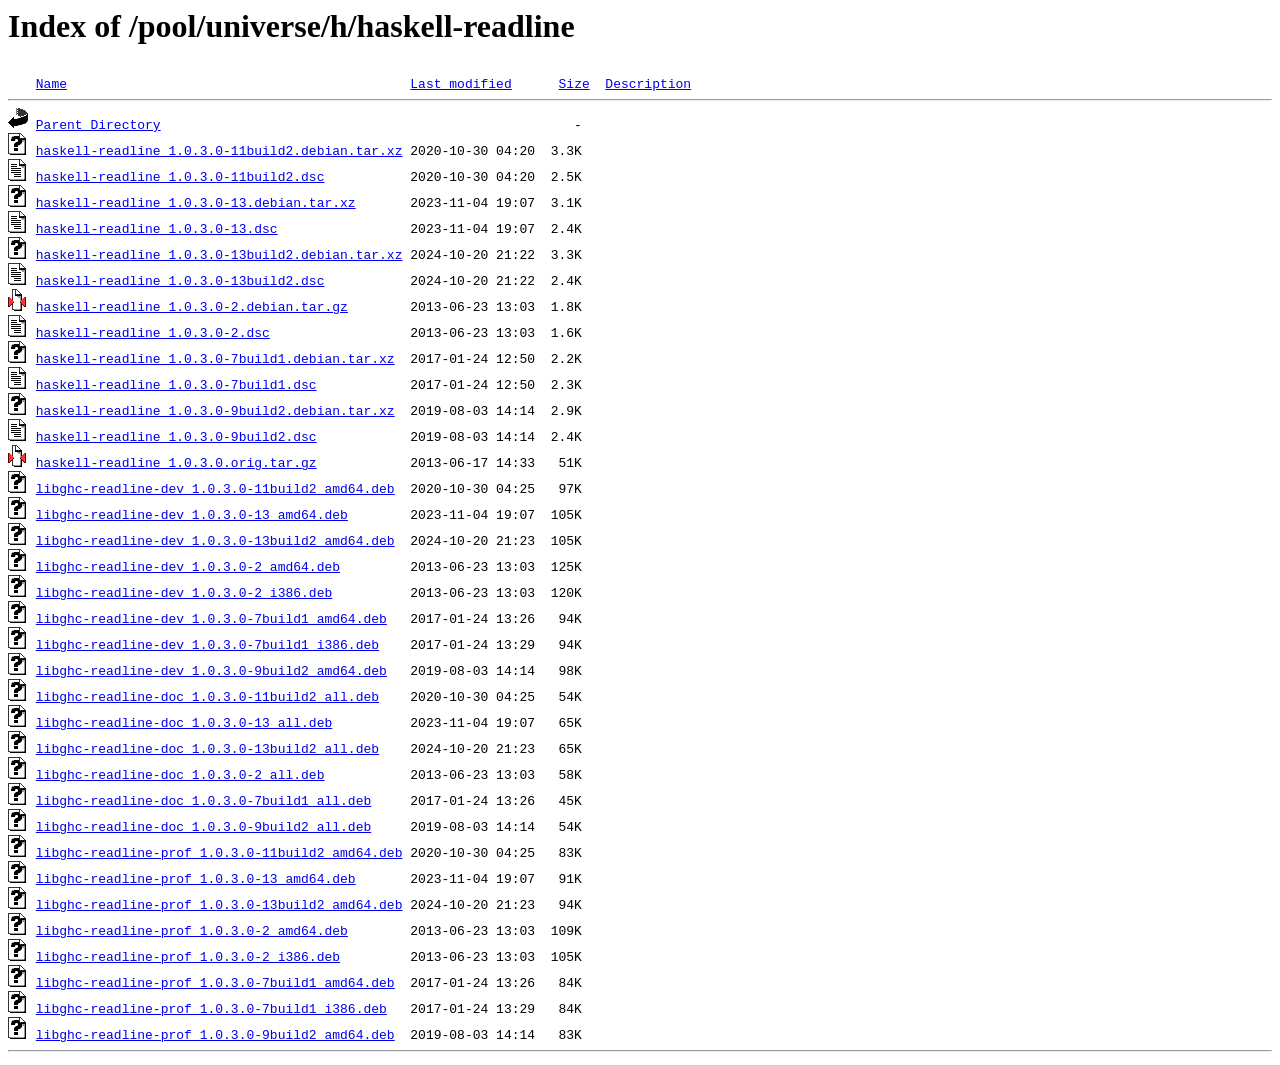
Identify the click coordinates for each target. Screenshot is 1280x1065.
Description (648, 83)
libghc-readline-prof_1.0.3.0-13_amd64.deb (196, 878)
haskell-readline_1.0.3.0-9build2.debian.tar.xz (215, 410)
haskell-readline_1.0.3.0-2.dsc (153, 332)
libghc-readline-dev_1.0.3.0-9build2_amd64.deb (211, 670)
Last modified (460, 83)
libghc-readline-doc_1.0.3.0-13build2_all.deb (207, 748)
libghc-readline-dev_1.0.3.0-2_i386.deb (184, 592)
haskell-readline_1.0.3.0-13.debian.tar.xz (196, 202)
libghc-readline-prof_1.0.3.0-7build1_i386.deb (211, 1008)
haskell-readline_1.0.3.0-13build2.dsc (180, 280)
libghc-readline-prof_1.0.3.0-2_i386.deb (188, 956)
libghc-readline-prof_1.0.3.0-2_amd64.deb (192, 930)
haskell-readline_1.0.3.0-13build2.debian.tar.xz (219, 254)
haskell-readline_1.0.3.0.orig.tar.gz (176, 462)
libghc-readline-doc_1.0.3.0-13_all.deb (184, 722)
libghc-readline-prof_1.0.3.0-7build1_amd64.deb (215, 982)
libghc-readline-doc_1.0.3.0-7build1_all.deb (203, 800)
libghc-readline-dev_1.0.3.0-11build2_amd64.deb (215, 488)
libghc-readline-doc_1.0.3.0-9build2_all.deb (203, 826)
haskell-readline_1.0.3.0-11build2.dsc (180, 176)
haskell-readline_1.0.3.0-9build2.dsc (176, 436)
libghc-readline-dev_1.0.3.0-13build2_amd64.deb (215, 540)
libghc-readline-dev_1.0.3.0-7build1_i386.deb (207, 644)
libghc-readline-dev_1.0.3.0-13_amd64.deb (192, 514)
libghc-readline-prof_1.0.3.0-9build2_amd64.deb (215, 1034)
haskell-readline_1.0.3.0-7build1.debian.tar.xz (215, 358)
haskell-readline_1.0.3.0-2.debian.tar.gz (192, 306)
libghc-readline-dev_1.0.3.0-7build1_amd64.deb (211, 618)
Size (573, 83)
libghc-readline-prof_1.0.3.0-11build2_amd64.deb (219, 852)
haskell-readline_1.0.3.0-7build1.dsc (176, 384)
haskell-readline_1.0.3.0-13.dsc (157, 228)
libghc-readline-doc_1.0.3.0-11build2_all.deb (207, 696)
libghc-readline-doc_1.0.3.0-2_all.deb (180, 774)
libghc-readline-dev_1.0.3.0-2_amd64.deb (188, 566)
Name (51, 83)
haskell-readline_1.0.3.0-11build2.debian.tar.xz (219, 150)
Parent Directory (98, 124)
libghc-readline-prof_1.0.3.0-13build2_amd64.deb (219, 904)
